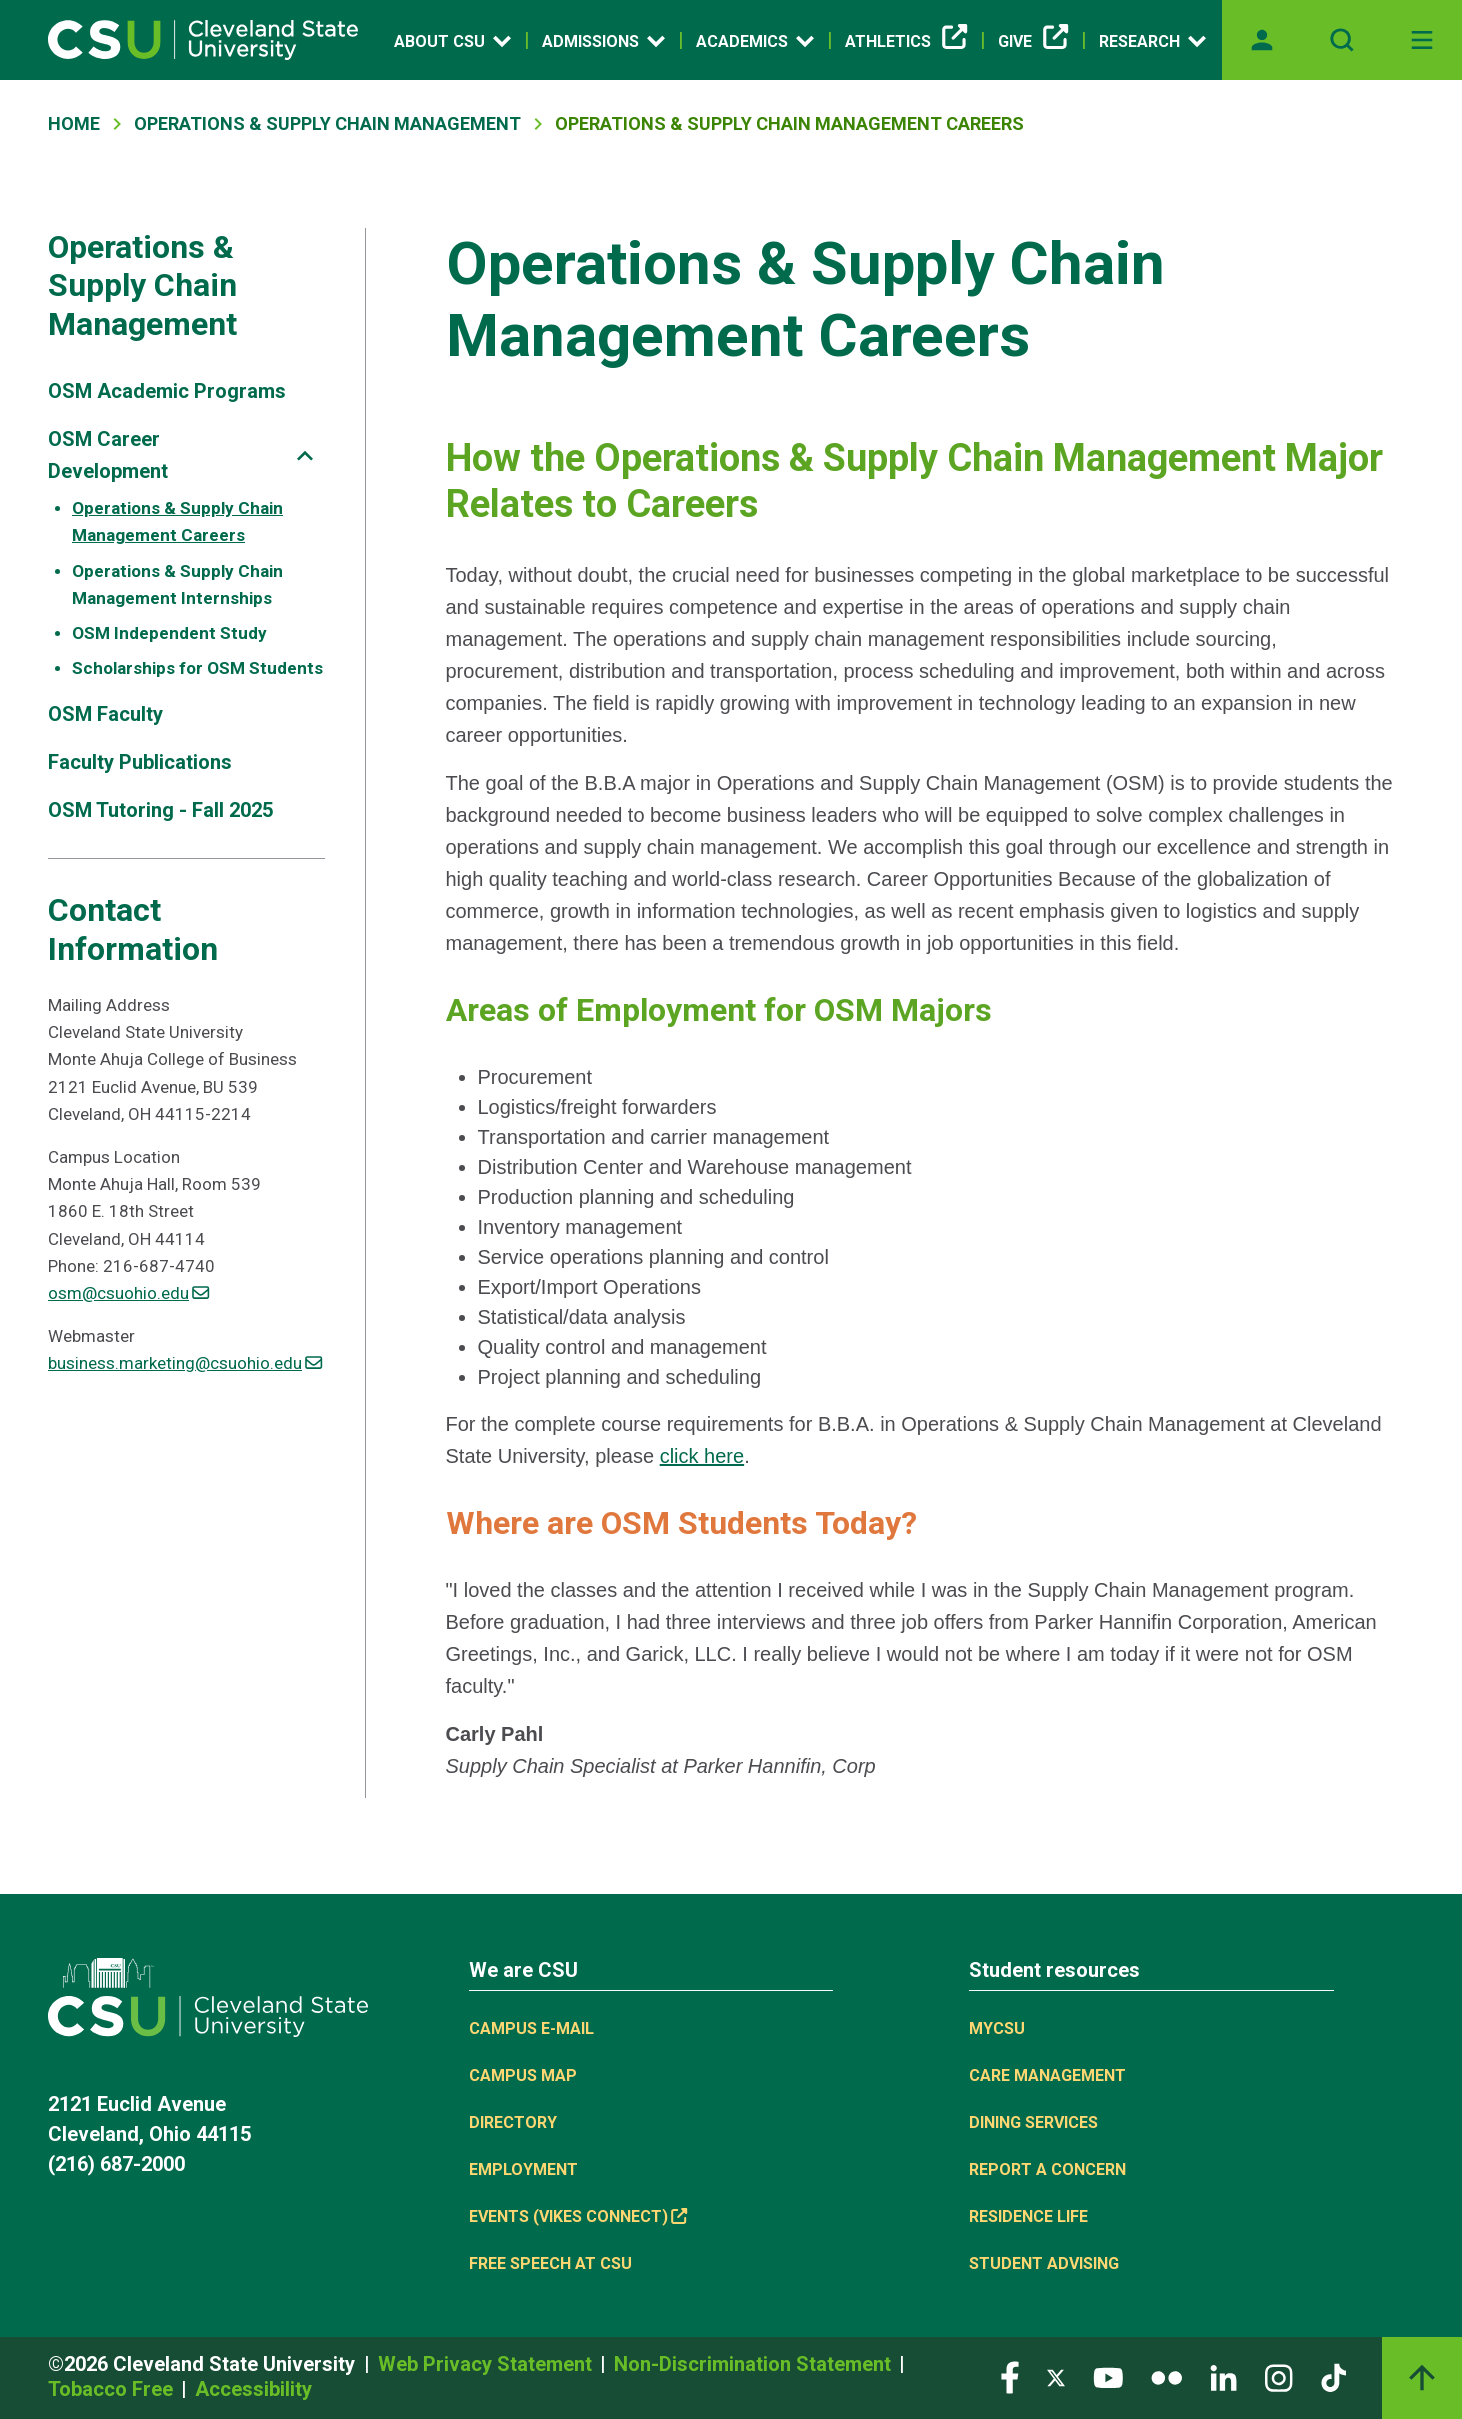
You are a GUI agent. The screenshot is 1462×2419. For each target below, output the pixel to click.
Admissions (603, 41)
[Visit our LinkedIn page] (1223, 2376)
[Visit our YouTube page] (1108, 2376)
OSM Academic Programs (167, 391)
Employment (523, 2169)
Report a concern (1047, 2169)
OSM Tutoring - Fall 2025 (160, 810)
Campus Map (523, 2075)
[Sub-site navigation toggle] (305, 455)
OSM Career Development (108, 455)
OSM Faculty (105, 714)
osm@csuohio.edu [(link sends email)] (128, 1293)
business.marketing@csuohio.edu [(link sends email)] (185, 1363)
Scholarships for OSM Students (197, 668)
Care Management (1047, 2075)
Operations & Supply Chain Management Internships (177, 584)
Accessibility (253, 2389)
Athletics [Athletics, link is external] (906, 42)
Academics (755, 41)
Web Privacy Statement (487, 2364)
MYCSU (997, 2028)
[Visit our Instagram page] (1279, 2376)
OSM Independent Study (169, 633)
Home (74, 123)
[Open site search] (1342, 40)
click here (702, 1456)
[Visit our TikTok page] (1333, 2376)
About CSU (452, 41)
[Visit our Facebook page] (1010, 2376)
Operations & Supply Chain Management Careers (177, 521)
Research (1152, 41)
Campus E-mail (531, 2028)
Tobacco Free (113, 2389)
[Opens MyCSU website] (1262, 40)
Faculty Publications (140, 762)
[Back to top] (1422, 2378)
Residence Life (1028, 2216)
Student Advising (1044, 2263)
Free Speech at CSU (550, 2263)
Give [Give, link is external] (1033, 42)
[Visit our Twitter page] (1056, 2376)
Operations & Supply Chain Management (327, 123)
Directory (513, 2122)
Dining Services (1033, 2122)
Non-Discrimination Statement (755, 2364)
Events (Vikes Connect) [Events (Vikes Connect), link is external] (578, 2216)
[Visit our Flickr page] (1166, 2376)
